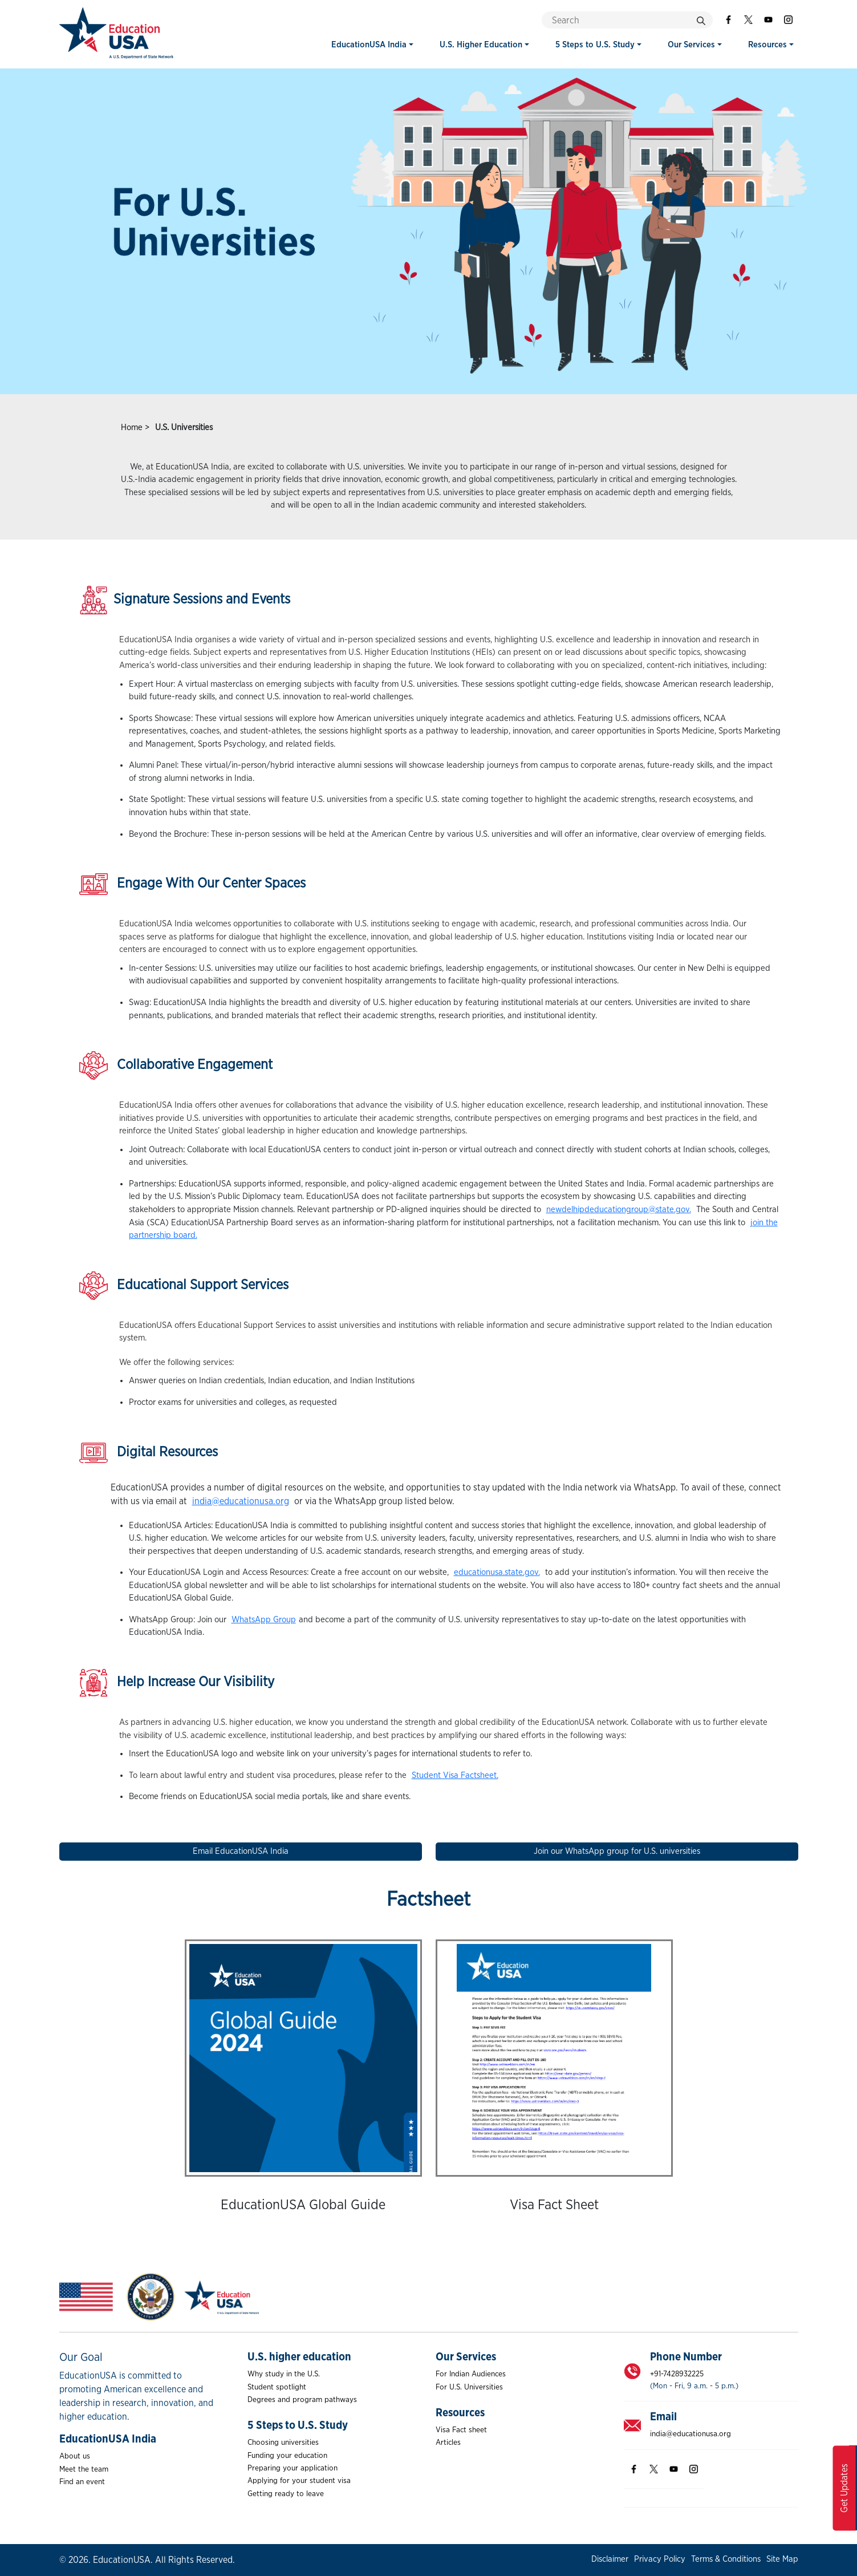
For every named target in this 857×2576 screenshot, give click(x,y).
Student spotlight (276, 2387)
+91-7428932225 (677, 2374)
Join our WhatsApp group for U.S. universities (617, 1851)
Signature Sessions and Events (184, 600)
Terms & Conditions (726, 2559)
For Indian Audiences (471, 2374)
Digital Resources (148, 1453)
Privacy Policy (659, 2559)
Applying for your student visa (299, 2481)
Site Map (782, 2559)
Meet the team (83, 2469)
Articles (448, 2443)
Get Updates (844, 2488)
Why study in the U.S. (283, 2374)
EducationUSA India (369, 44)
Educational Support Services (184, 1285)
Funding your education (287, 2456)
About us (74, 2456)
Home (132, 427)
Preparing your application (292, 2468)
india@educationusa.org (690, 2434)
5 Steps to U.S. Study (595, 44)
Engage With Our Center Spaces (192, 884)
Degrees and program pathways (302, 2400)
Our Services (691, 44)
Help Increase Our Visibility (176, 1682)
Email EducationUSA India (241, 1851)
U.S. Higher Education (481, 44)
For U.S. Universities (469, 2387)
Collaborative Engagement (176, 1065)
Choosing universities (283, 2443)
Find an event (82, 2482)
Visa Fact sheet (461, 2430)
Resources (767, 44)
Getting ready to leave (285, 2494)
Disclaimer (609, 2559)
